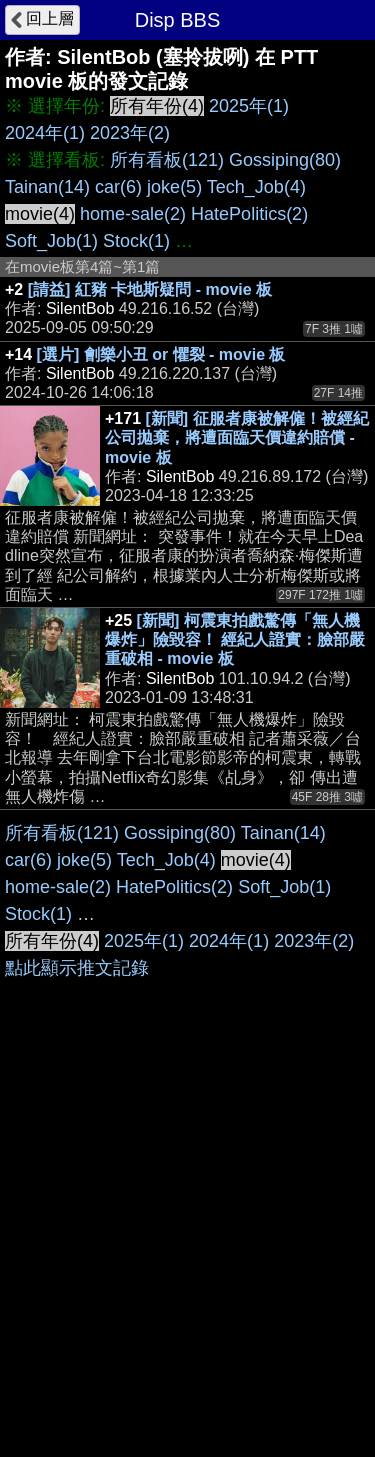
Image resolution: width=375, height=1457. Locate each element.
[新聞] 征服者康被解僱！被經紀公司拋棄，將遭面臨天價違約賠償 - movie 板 (237, 437)
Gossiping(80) (285, 160)
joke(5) (174, 187)
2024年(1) (45, 133)
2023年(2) (130, 133)
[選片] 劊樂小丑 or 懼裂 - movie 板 (161, 354)
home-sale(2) (133, 214)
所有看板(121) (167, 160)
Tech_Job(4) (256, 187)
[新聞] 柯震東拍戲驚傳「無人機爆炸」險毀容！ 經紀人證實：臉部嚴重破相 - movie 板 (235, 639)
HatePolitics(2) (249, 214)
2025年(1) (249, 106)
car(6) (118, 187)
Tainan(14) (47, 187)
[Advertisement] (187, 1007)
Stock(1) (136, 241)
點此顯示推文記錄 (77, 1363)
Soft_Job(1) (51, 241)
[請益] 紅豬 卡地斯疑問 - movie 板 (150, 289)
